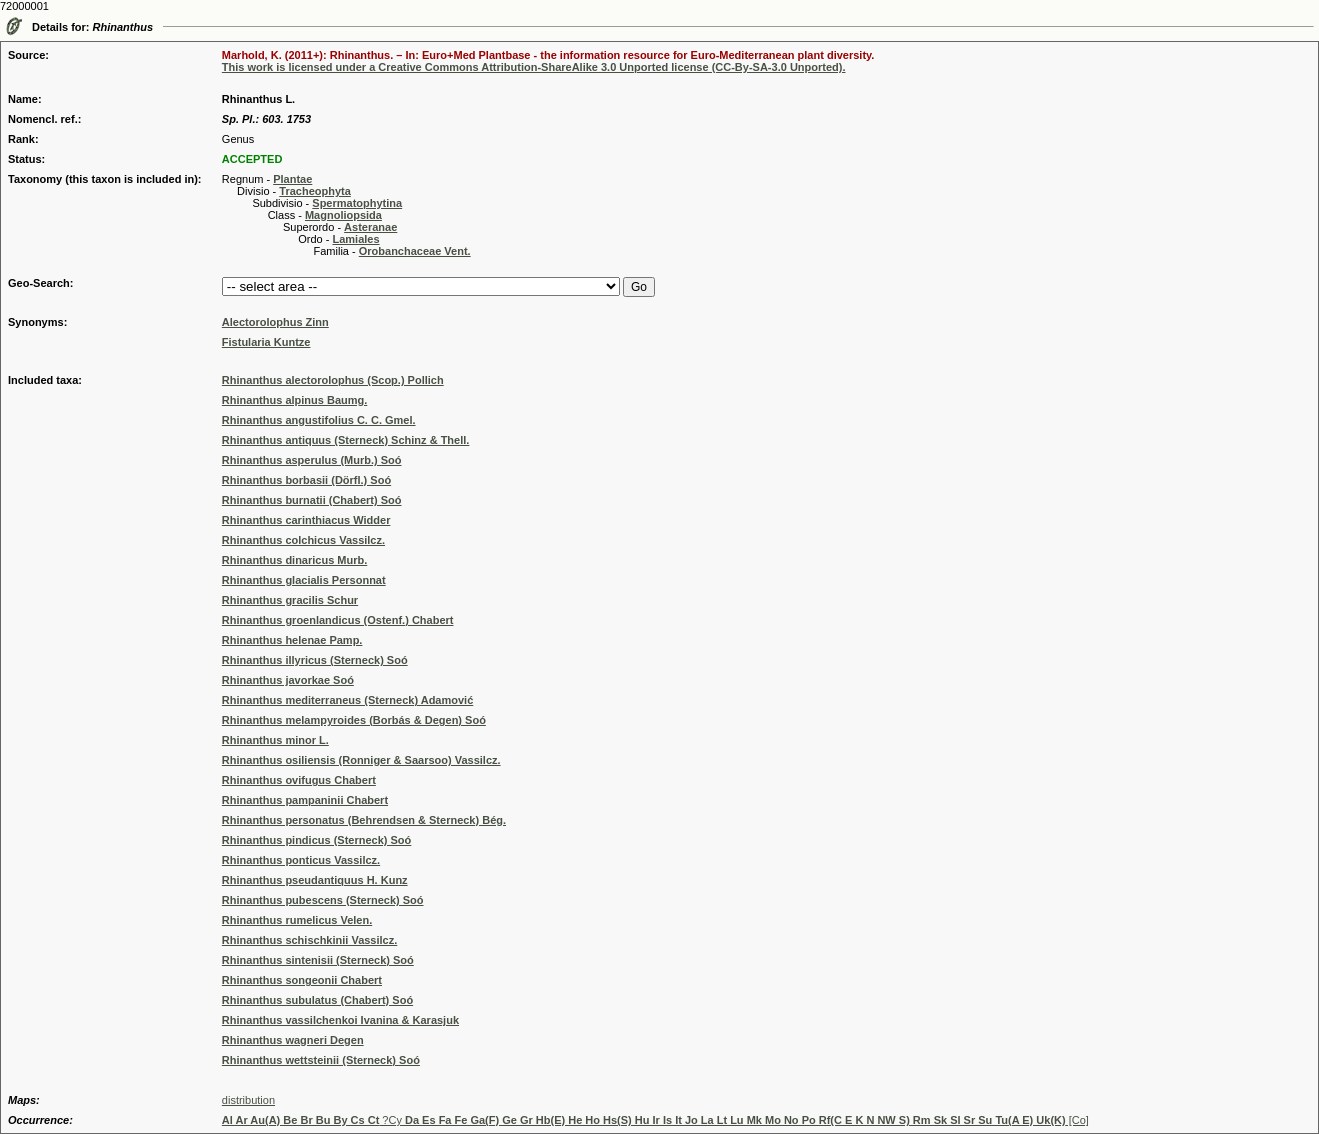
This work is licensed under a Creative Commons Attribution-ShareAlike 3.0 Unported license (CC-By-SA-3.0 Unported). (534, 67)
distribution (248, 1100)
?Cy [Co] (655, 1120)
